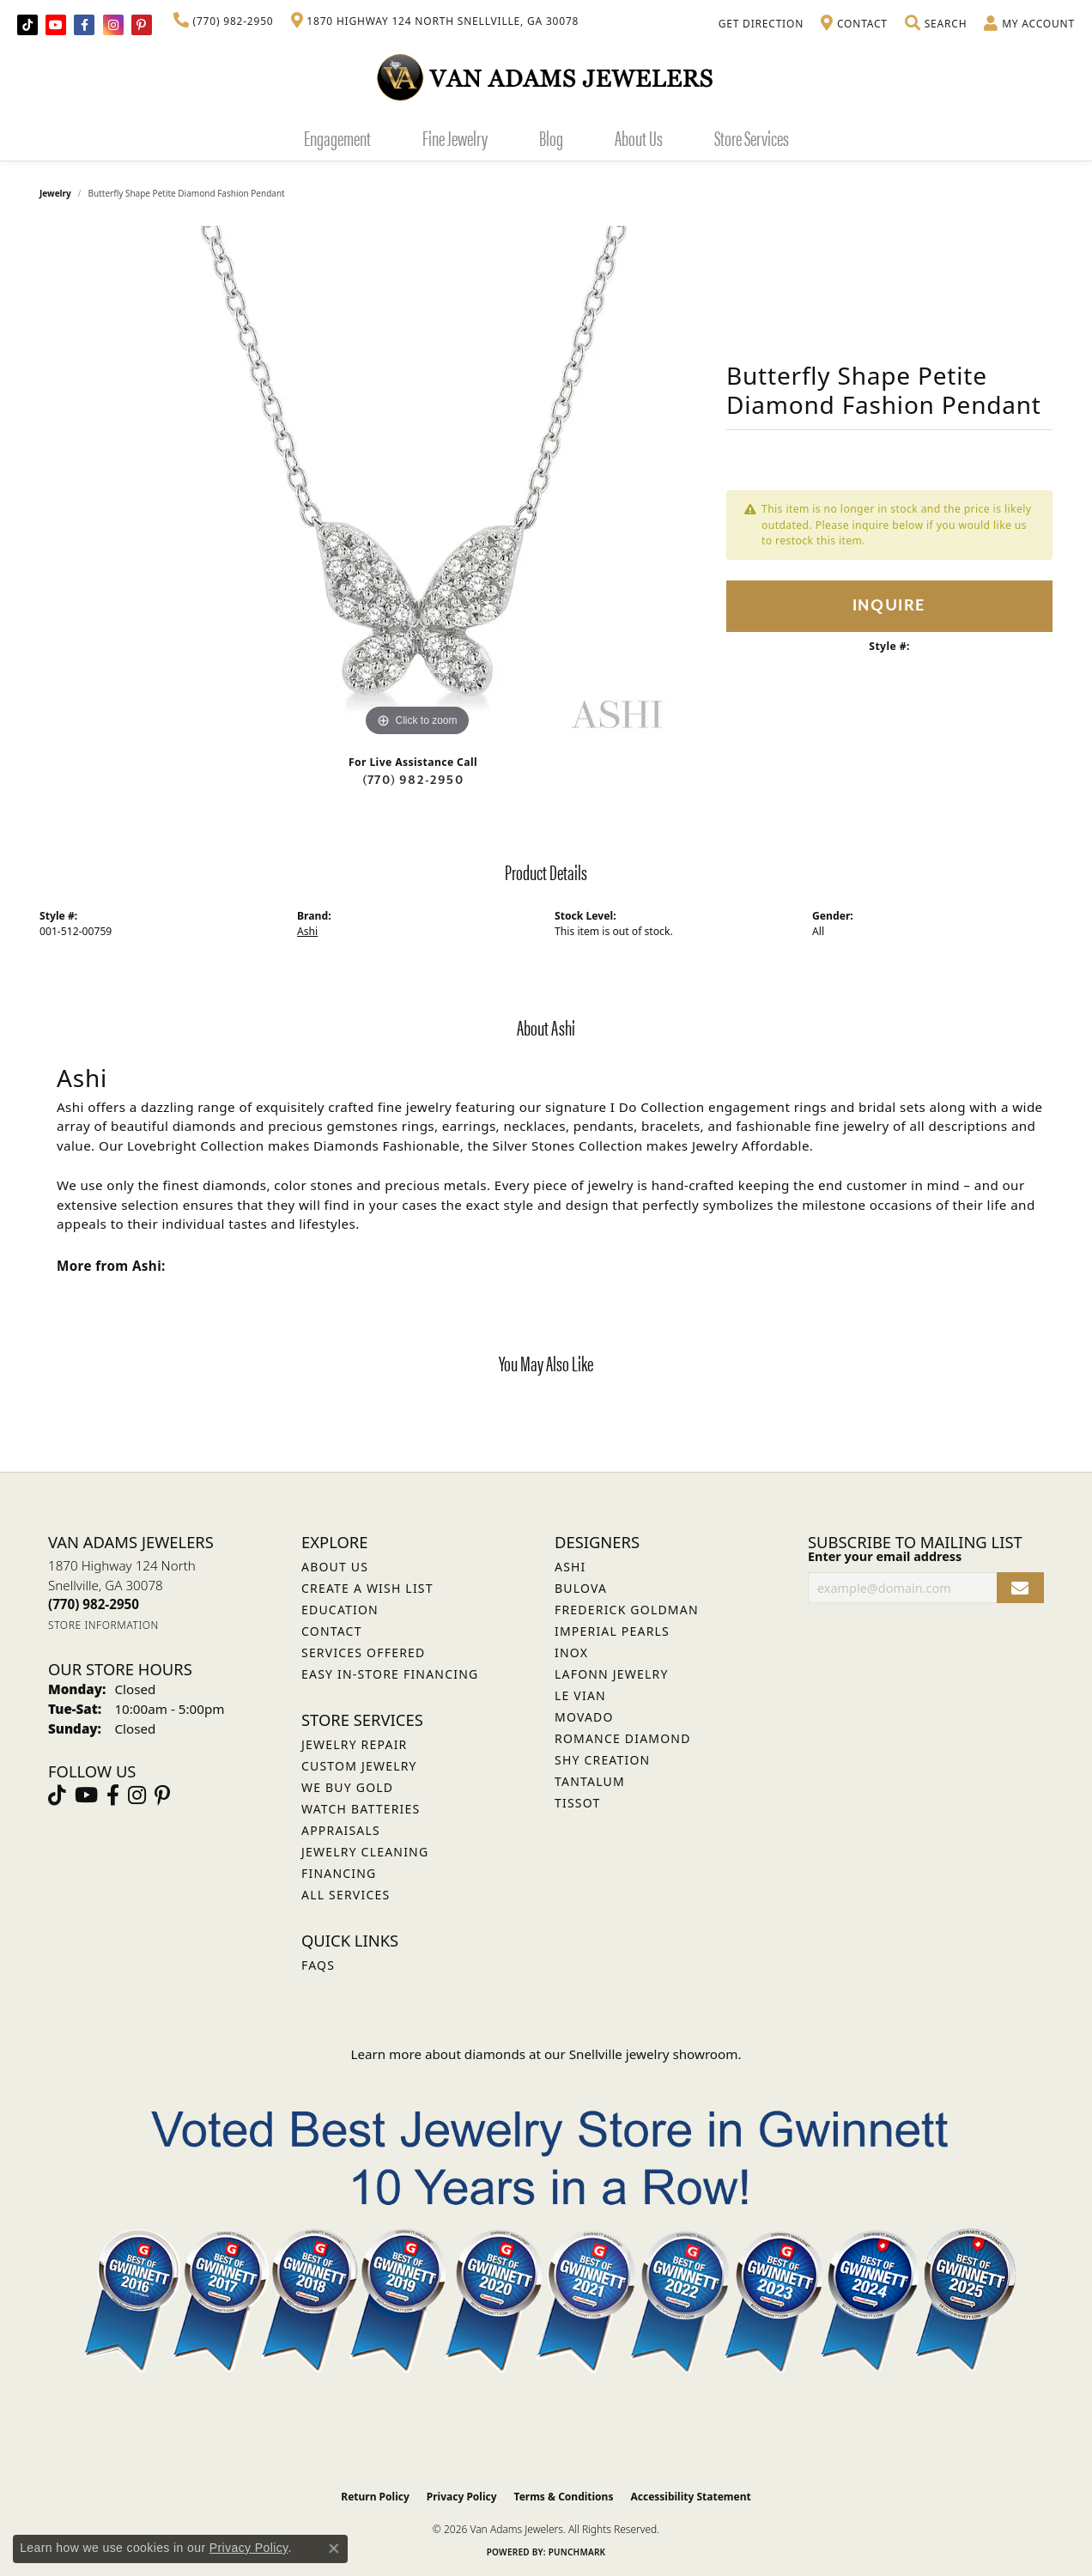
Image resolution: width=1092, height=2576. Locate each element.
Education (340, 1609)
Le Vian (580, 1695)
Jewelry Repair (354, 1744)
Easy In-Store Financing (389, 1674)
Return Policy (375, 2496)
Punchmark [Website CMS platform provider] (577, 2552)
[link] (223, 21)
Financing (338, 1873)
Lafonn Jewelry (612, 1674)
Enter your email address (885, 1556)
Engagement (337, 137)
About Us (639, 137)
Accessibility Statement (690, 2496)
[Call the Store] (93, 1604)
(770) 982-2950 (413, 780)
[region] (417, 483)
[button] (936, 24)
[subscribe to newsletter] (1020, 1588)
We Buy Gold (347, 1787)
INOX (571, 1652)
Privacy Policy (462, 2496)
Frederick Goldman (627, 1609)
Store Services (751, 137)
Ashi (307, 931)
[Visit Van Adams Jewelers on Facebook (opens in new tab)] (84, 25)
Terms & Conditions (564, 2496)
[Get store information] (103, 1625)
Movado (584, 1717)
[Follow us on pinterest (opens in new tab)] (141, 25)
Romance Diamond (623, 1738)
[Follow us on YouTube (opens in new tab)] (56, 25)
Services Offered (363, 1652)
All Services (345, 1894)
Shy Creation (602, 1760)
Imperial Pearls (612, 1631)
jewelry (55, 193)
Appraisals (340, 1830)
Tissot (577, 1803)
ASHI (570, 1566)
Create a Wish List (367, 1588)
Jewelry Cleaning (364, 1852)
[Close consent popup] (334, 2548)
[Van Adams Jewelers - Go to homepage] (546, 76)
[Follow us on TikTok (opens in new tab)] (27, 25)
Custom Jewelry (359, 1766)
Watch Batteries (360, 1809)
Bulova (581, 1588)
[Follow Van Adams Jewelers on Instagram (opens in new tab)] (113, 25)
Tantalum (590, 1781)
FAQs (318, 1965)
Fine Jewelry (455, 137)
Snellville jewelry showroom (653, 2054)
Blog (551, 137)
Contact (331, 1631)
